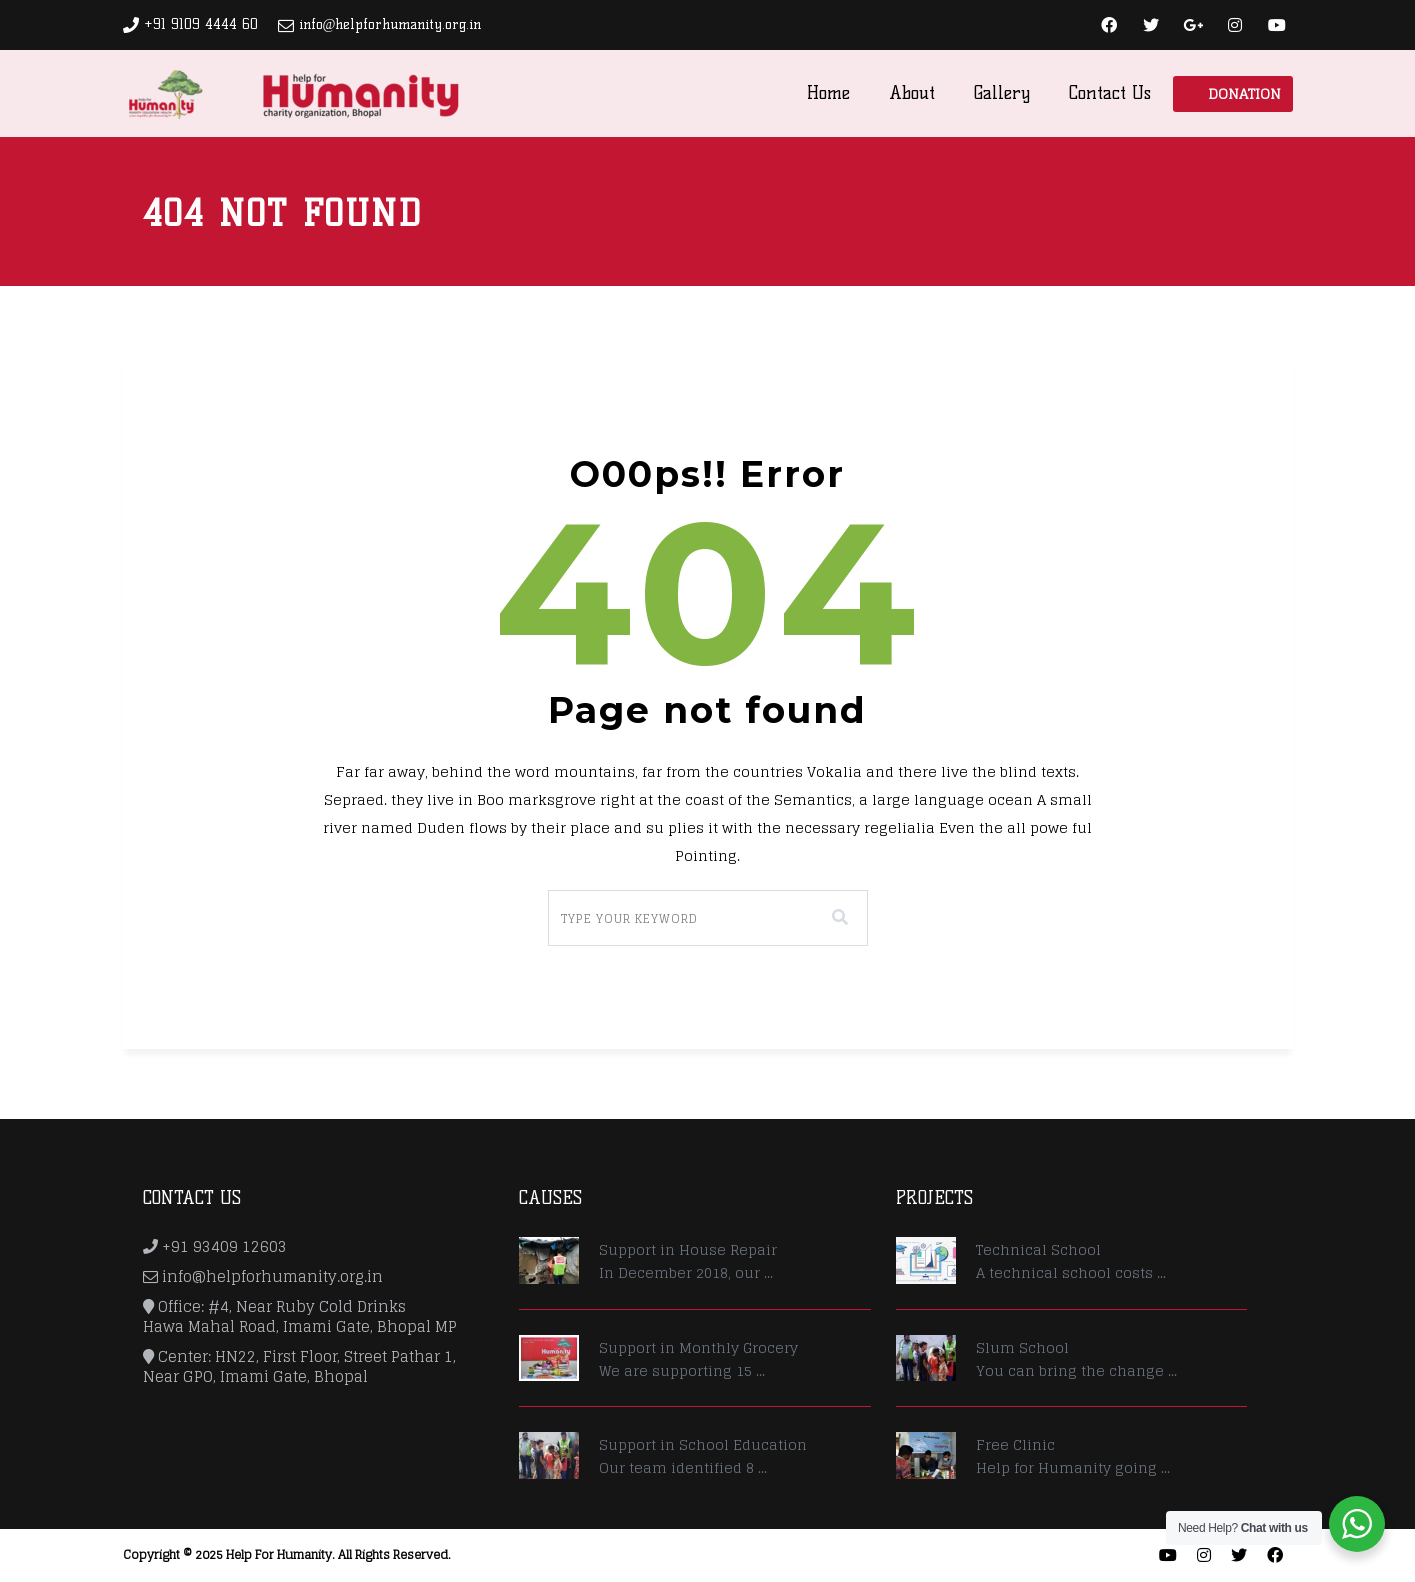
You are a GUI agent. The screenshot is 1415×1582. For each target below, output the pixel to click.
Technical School (1038, 1249)
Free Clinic (1015, 1444)
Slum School (1022, 1347)
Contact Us (1110, 93)
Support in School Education (703, 1444)
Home (828, 93)
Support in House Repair (688, 1249)
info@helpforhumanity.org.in (390, 24)
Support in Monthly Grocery (698, 1347)
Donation (1244, 93)
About (912, 93)
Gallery (1002, 93)
